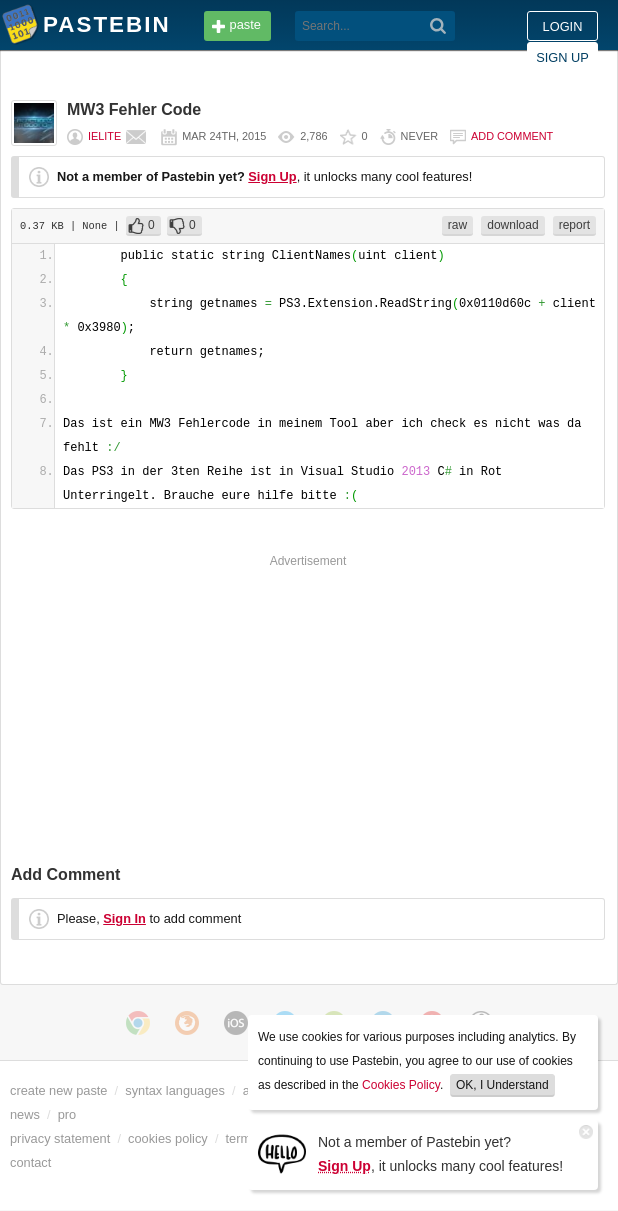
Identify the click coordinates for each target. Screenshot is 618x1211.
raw (457, 225)
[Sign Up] (282, 1152)
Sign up (562, 57)
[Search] (438, 26)
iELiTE (104, 136)
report (574, 225)
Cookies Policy (401, 1085)
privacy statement (60, 1138)
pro (67, 1114)
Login (563, 26)
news (25, 1114)
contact (30, 1162)
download (512, 225)
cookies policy (168, 1138)
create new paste (58, 1090)
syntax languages (175, 1090)
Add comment (512, 136)
